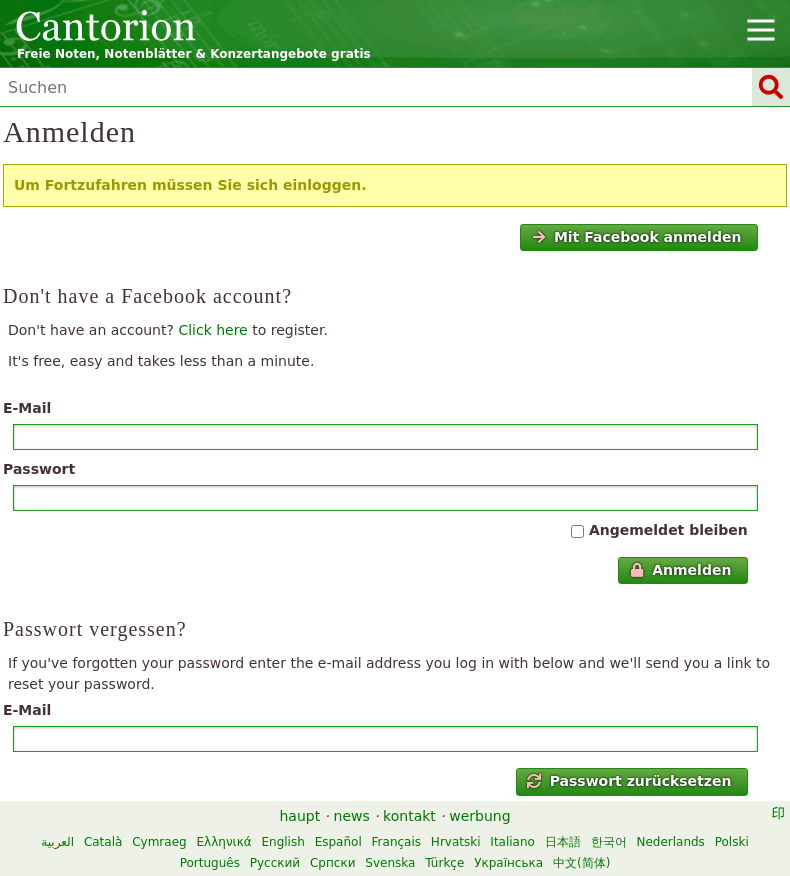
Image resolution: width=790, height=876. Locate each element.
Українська (508, 863)
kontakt (409, 816)
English (282, 842)
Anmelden (681, 570)
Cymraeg (159, 842)
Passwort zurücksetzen (629, 781)
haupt (299, 816)
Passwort (39, 469)
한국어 (609, 842)
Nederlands (670, 842)
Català (103, 842)
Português (210, 863)
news (352, 816)
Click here (212, 330)
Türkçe (444, 863)
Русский (275, 863)
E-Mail (27, 408)
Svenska (390, 863)
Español (338, 842)
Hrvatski (456, 842)
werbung (479, 816)
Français (396, 842)
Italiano (512, 842)
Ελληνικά (224, 842)
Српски (333, 863)
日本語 (563, 842)
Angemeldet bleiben (668, 530)
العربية (57, 842)
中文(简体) (581, 863)
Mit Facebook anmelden (637, 237)
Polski (732, 842)
